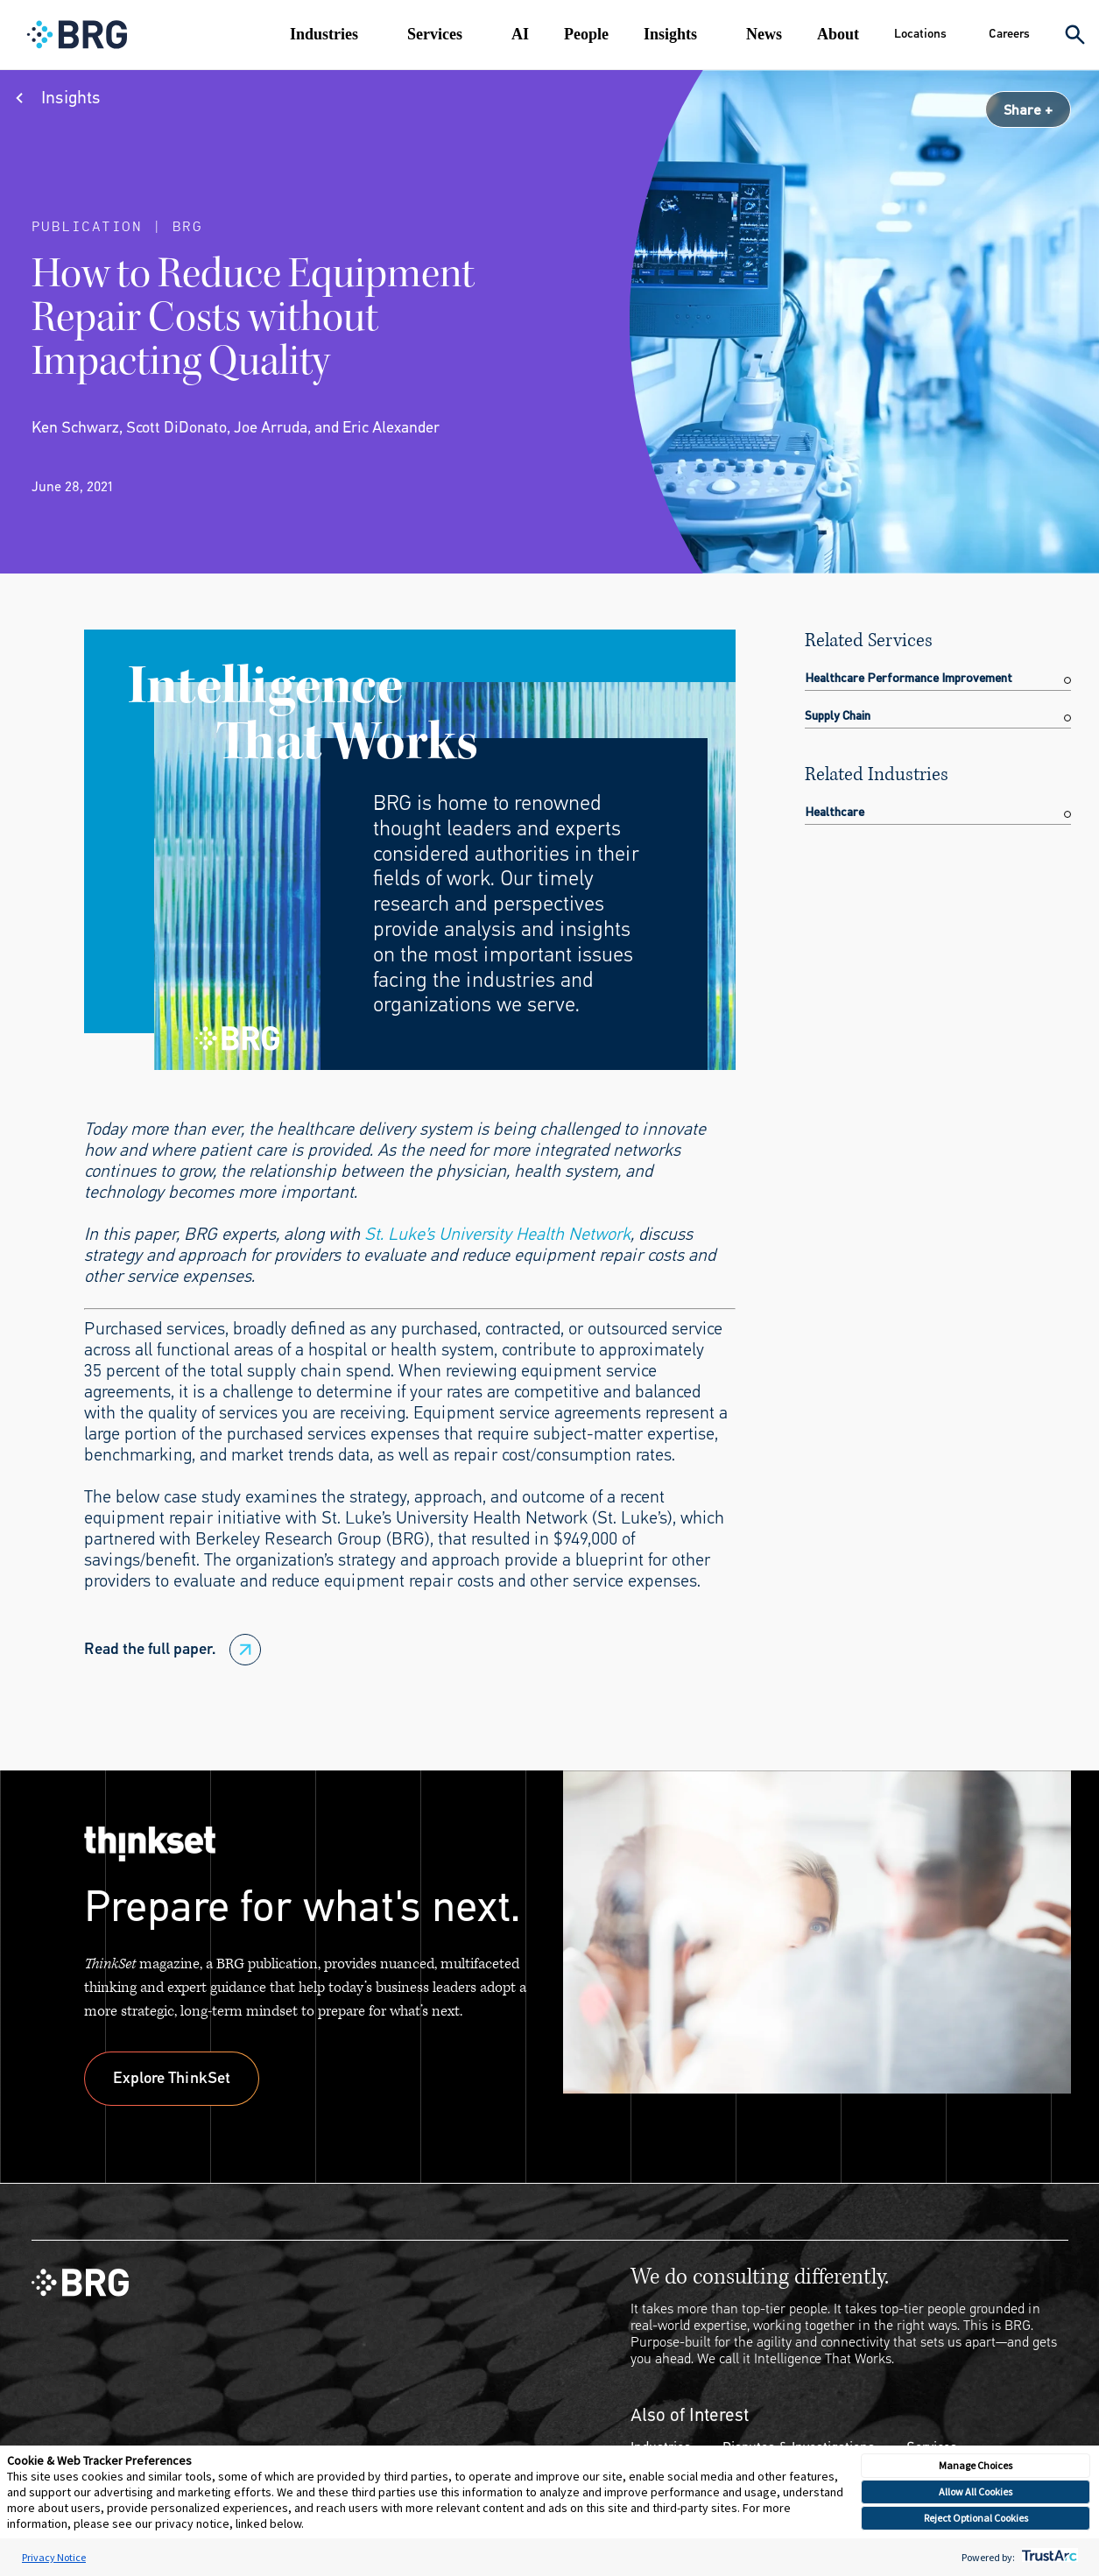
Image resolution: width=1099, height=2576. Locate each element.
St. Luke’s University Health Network (497, 1234)
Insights (670, 34)
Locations (920, 33)
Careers (1009, 33)
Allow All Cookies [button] (975, 2491)
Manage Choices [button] (975, 2465)
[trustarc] (1048, 2557)
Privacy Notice (54, 2557)
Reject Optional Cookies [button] (976, 2517)
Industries (324, 34)
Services (434, 34)
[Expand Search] (1075, 34)
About (838, 34)
